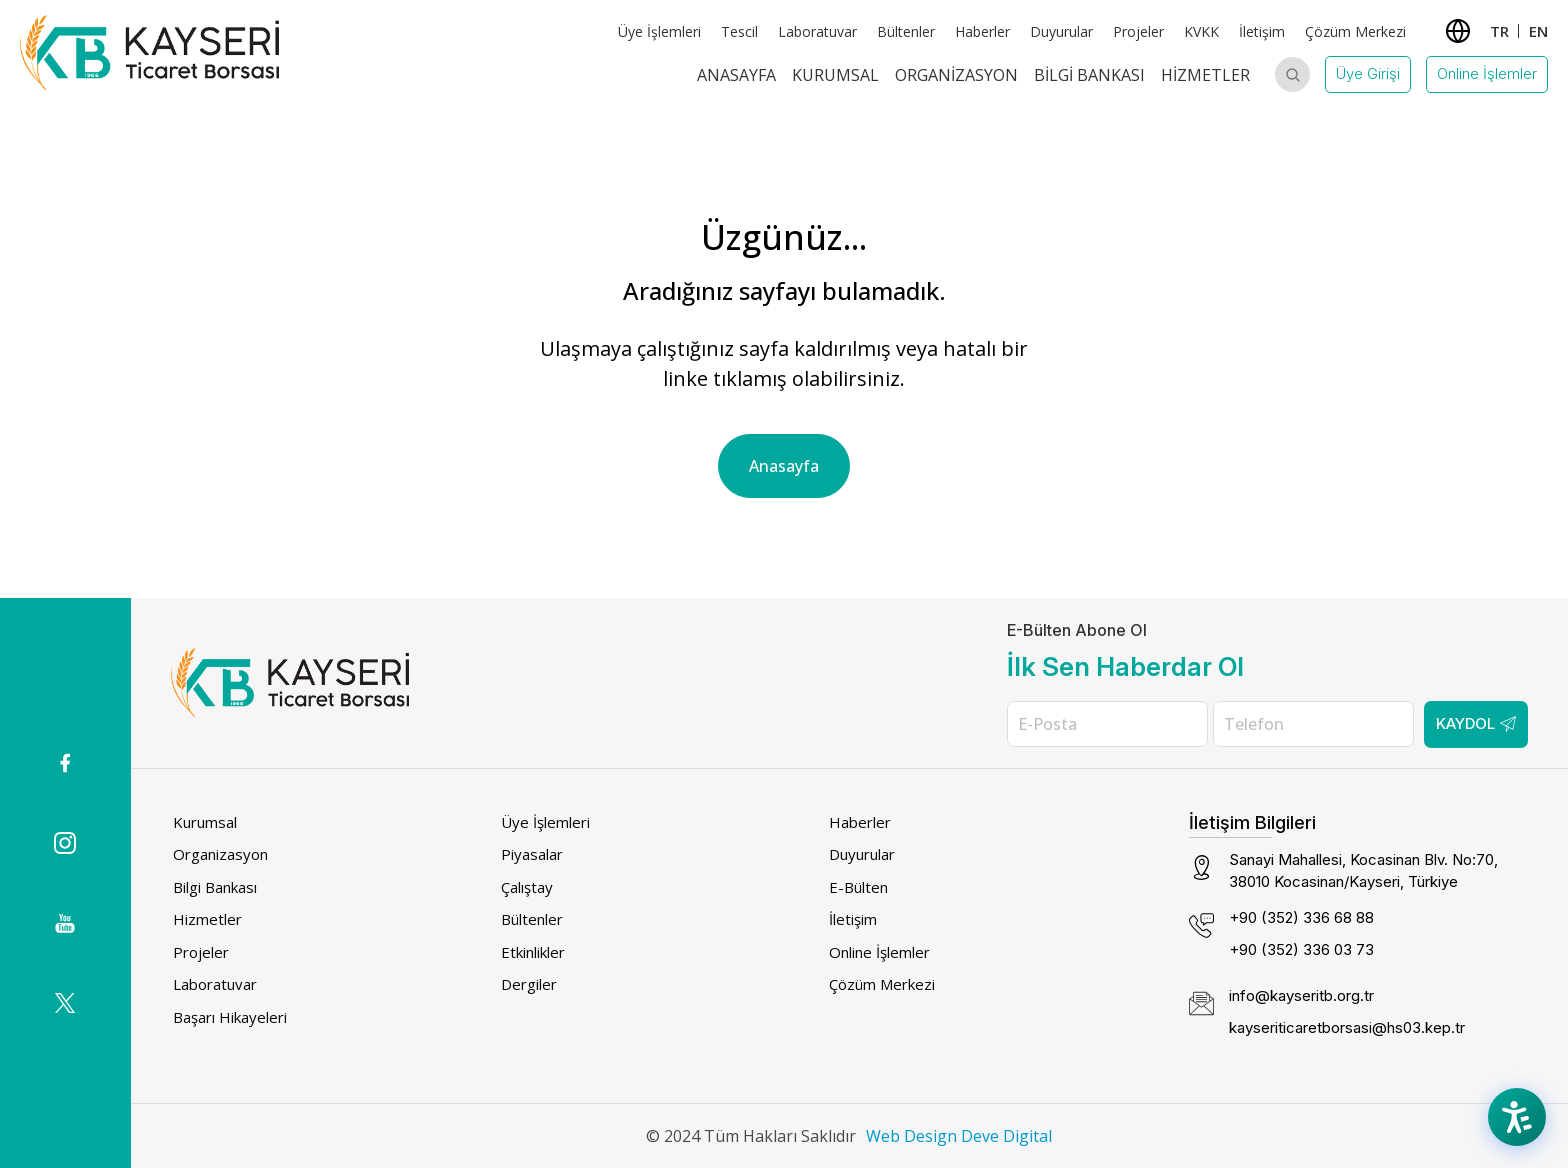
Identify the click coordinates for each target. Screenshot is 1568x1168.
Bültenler (906, 31)
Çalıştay (527, 887)
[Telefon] (1313, 724)
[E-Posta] (1107, 724)
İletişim (1262, 31)
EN (1538, 31)
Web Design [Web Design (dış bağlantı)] (911, 1136)
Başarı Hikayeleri (230, 1017)
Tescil (739, 31)
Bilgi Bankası (1089, 75)
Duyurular (1061, 31)
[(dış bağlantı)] (65, 763)
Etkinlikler (533, 952)
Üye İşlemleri (659, 31)
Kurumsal (835, 75)
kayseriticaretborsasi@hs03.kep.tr (1347, 1027)
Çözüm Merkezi (1355, 31)
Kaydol (1476, 723)
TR (1499, 31)
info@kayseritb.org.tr (1301, 995)
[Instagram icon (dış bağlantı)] (65, 843)
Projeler (1138, 31)
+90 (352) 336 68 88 (1301, 917)
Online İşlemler (1487, 73)
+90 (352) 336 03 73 (1301, 949)
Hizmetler (1205, 75)
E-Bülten (858, 887)
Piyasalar (532, 854)
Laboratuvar (817, 31)
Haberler (982, 31)
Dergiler (529, 984)
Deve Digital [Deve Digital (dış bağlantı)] (1006, 1136)
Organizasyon (956, 75)
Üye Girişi (1368, 73)
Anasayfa (736, 75)
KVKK (1201, 31)
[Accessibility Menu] (1518, 1118)
